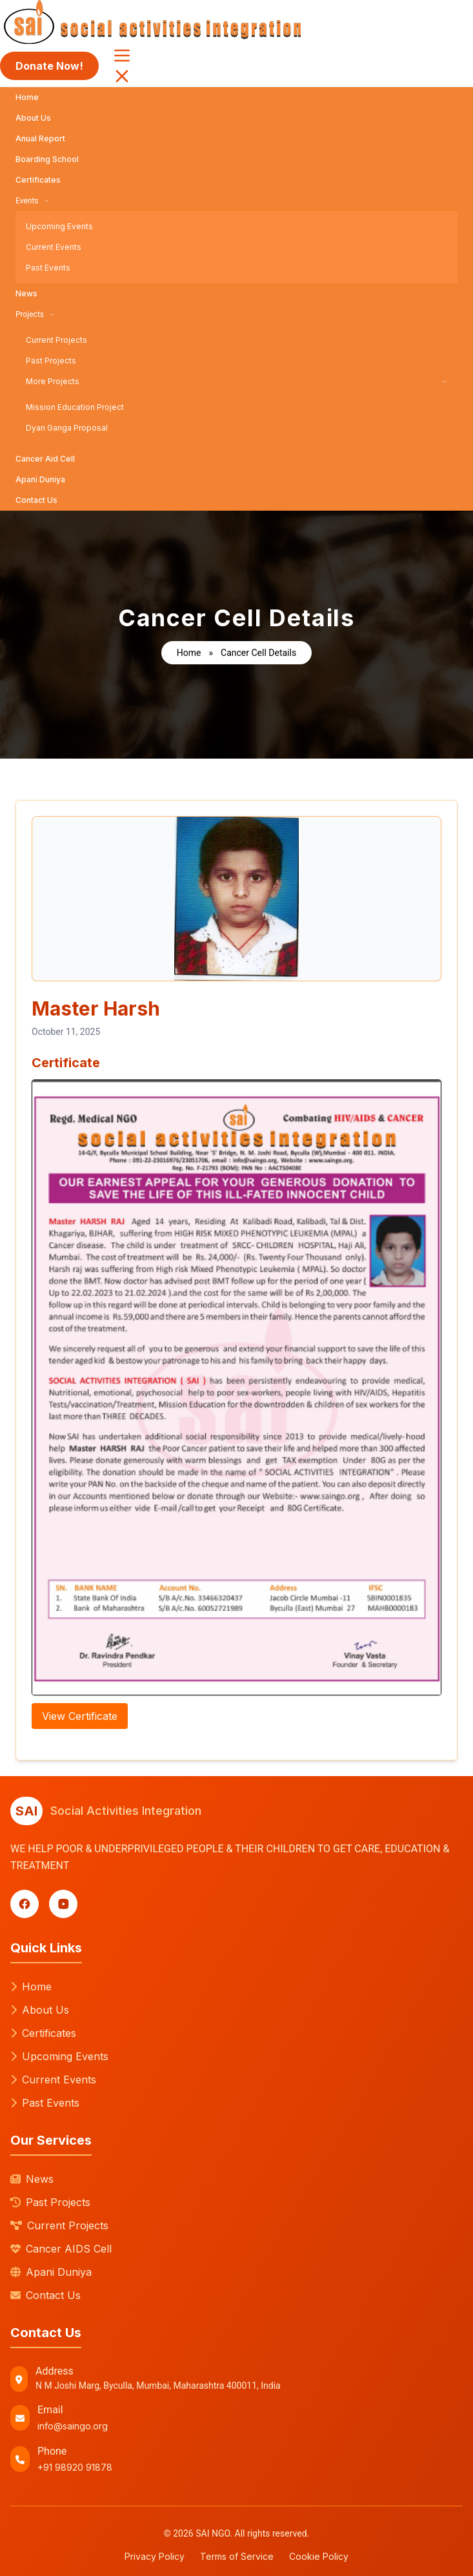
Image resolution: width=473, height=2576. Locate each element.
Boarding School (47, 159)
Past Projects (51, 360)
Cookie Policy (318, 2556)
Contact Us (36, 500)
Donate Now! (49, 65)
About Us (33, 118)
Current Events (53, 247)
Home (27, 97)
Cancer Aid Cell (45, 459)
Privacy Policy (155, 2556)
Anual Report (40, 138)
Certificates (38, 180)
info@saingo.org (72, 2425)
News (26, 293)
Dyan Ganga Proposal (67, 428)
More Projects (236, 381)
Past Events (48, 267)
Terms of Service (237, 2556)
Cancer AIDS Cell (61, 2248)
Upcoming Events (59, 226)
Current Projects (56, 340)
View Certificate (79, 1716)
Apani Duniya (40, 479)
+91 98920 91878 (74, 2467)
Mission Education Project (75, 407)
